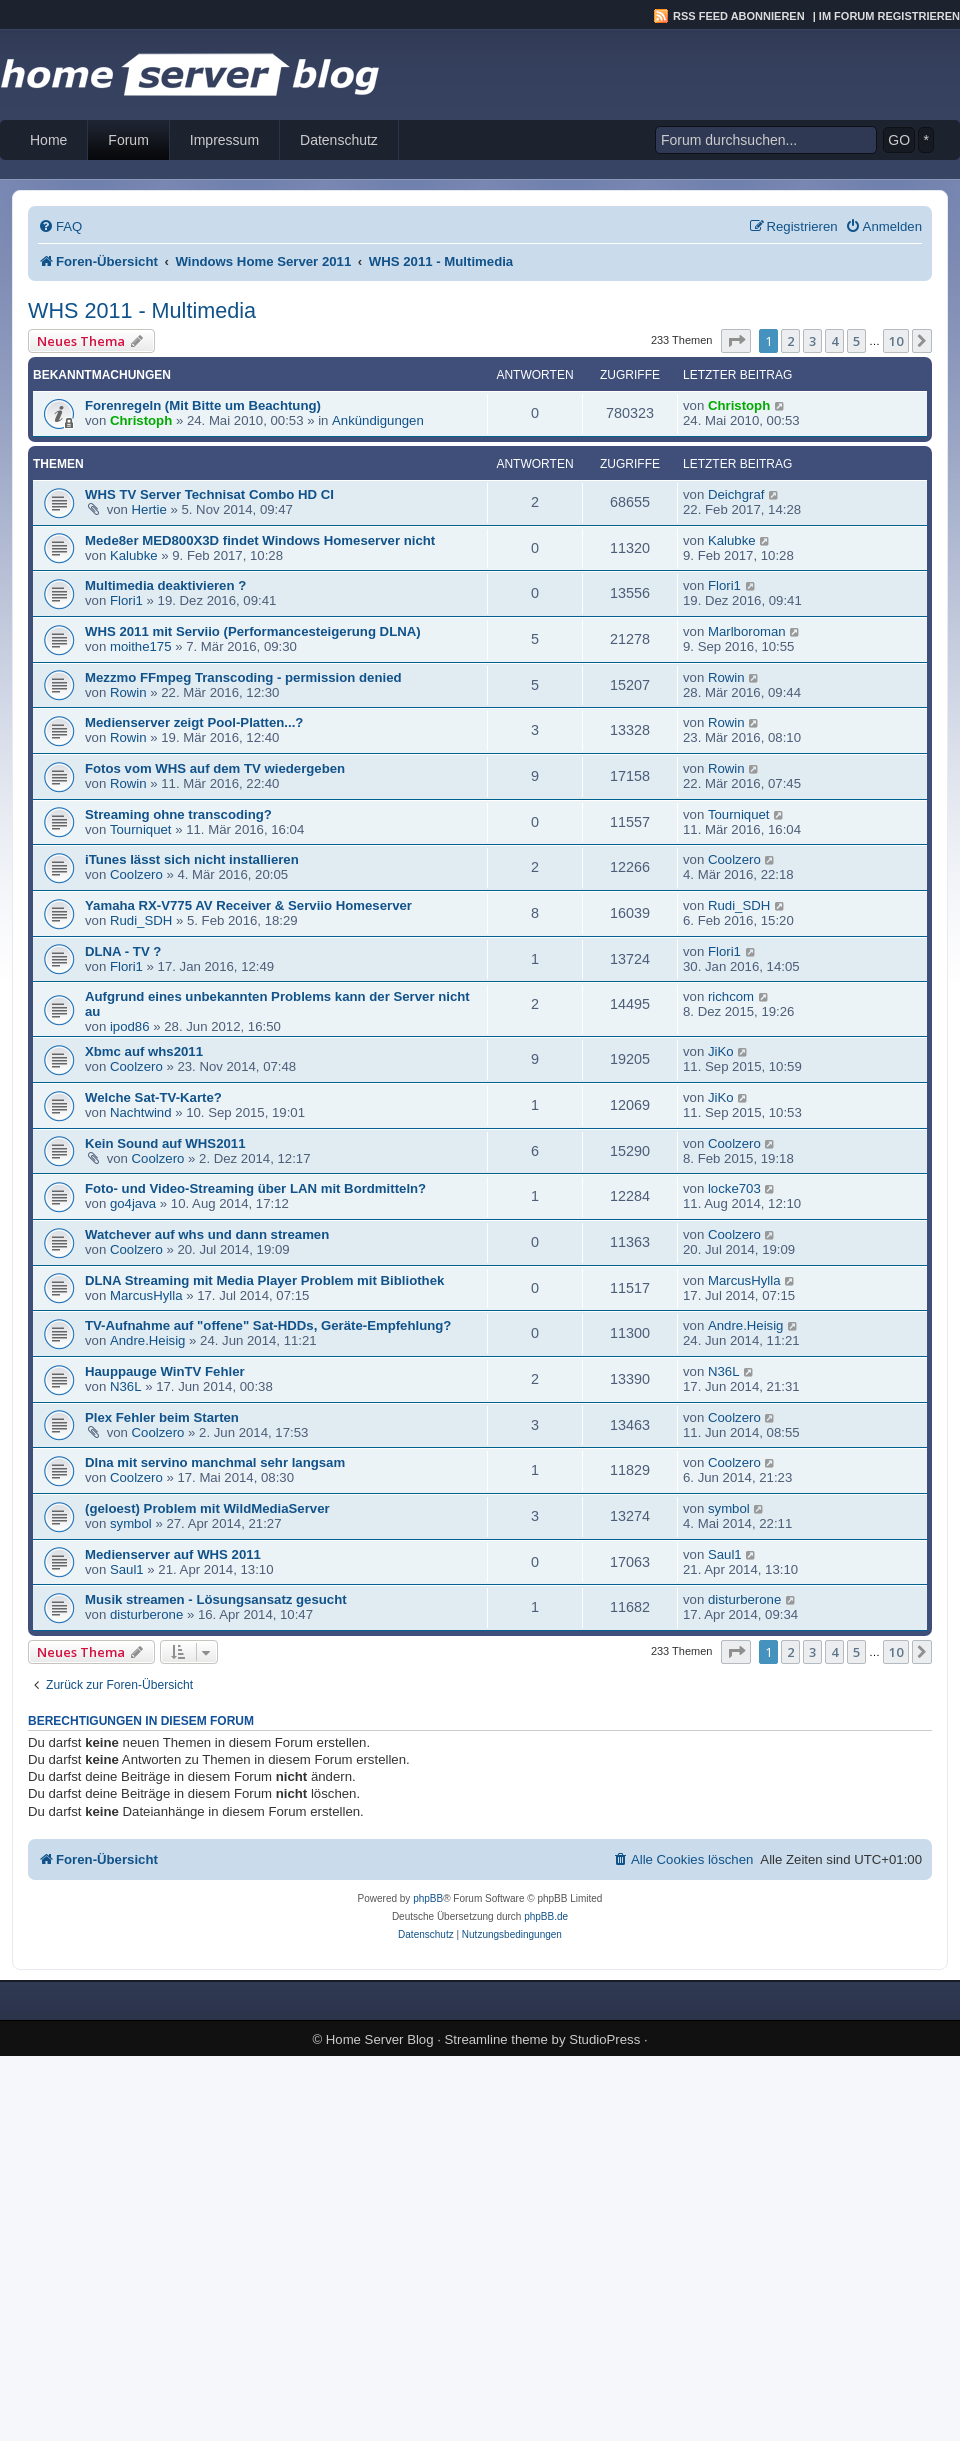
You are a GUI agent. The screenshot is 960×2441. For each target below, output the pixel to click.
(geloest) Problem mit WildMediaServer (207, 1508)
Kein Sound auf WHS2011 (165, 1143)
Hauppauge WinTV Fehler (165, 1371)
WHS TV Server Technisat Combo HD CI (209, 494)
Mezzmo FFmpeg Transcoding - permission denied (243, 677)
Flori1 (126, 600)
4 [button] (834, 341)
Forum (128, 140)
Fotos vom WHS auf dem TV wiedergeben (215, 768)
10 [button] (896, 341)
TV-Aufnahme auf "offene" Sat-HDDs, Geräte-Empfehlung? (268, 1325)
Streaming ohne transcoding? (178, 814)
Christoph (141, 420)
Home (48, 140)
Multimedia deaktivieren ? (165, 585)
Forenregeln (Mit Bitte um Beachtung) (203, 405)
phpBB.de (546, 1916)
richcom (731, 996)
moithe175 (141, 646)
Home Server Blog (380, 2039)
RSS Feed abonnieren (739, 16)
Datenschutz (339, 140)
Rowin (128, 692)
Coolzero (136, 874)
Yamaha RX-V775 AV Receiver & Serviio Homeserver (248, 905)
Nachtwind (141, 1112)
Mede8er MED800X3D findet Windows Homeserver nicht (260, 540)
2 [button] (790, 341)
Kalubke (134, 555)
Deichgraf (736, 494)
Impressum (224, 140)
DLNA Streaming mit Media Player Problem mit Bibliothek (264, 1280)
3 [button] (812, 341)
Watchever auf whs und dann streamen (207, 1234)
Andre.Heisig (148, 1340)
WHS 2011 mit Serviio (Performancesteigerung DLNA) (253, 631)
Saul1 (127, 1569)
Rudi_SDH (141, 920)
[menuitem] (60, 226)
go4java (133, 1203)
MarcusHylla (146, 1295)
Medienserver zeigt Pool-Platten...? (194, 722)
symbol (131, 1523)
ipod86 (130, 1026)
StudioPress (604, 2039)
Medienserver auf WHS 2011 (173, 1554)
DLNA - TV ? (123, 951)
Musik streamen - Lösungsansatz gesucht (216, 1599)
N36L (126, 1386)
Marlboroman (747, 631)
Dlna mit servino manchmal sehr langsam (215, 1462)
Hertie (149, 509)
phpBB (428, 1898)
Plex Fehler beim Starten (162, 1417)
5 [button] (856, 341)
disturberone (146, 1614)
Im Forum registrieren (889, 16)
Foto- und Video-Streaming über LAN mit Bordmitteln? (255, 1188)
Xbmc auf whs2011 (144, 1051)
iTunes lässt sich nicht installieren (192, 859)
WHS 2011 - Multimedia (142, 310)
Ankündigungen (378, 420)
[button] (736, 341)
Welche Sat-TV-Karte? (153, 1097)
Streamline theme (496, 2039)
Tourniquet (141, 829)
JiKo (721, 1051)
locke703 (734, 1188)
